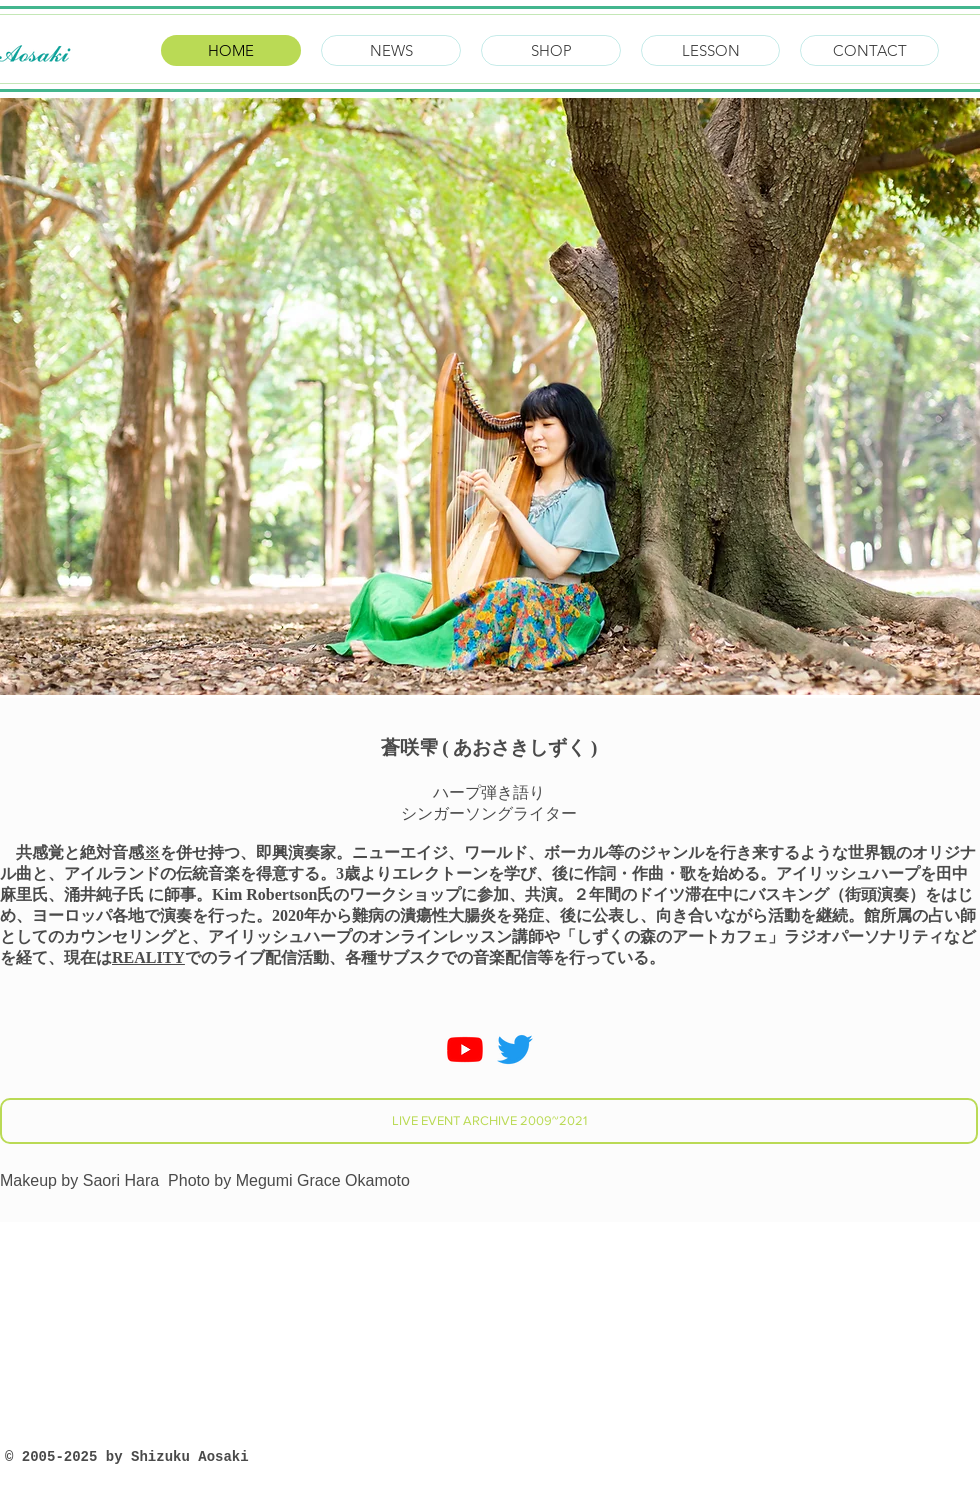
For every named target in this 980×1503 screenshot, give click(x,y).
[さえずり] (515, 1049)
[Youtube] (465, 1049)
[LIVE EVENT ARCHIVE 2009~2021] (489, 1121)
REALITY (148, 957)
